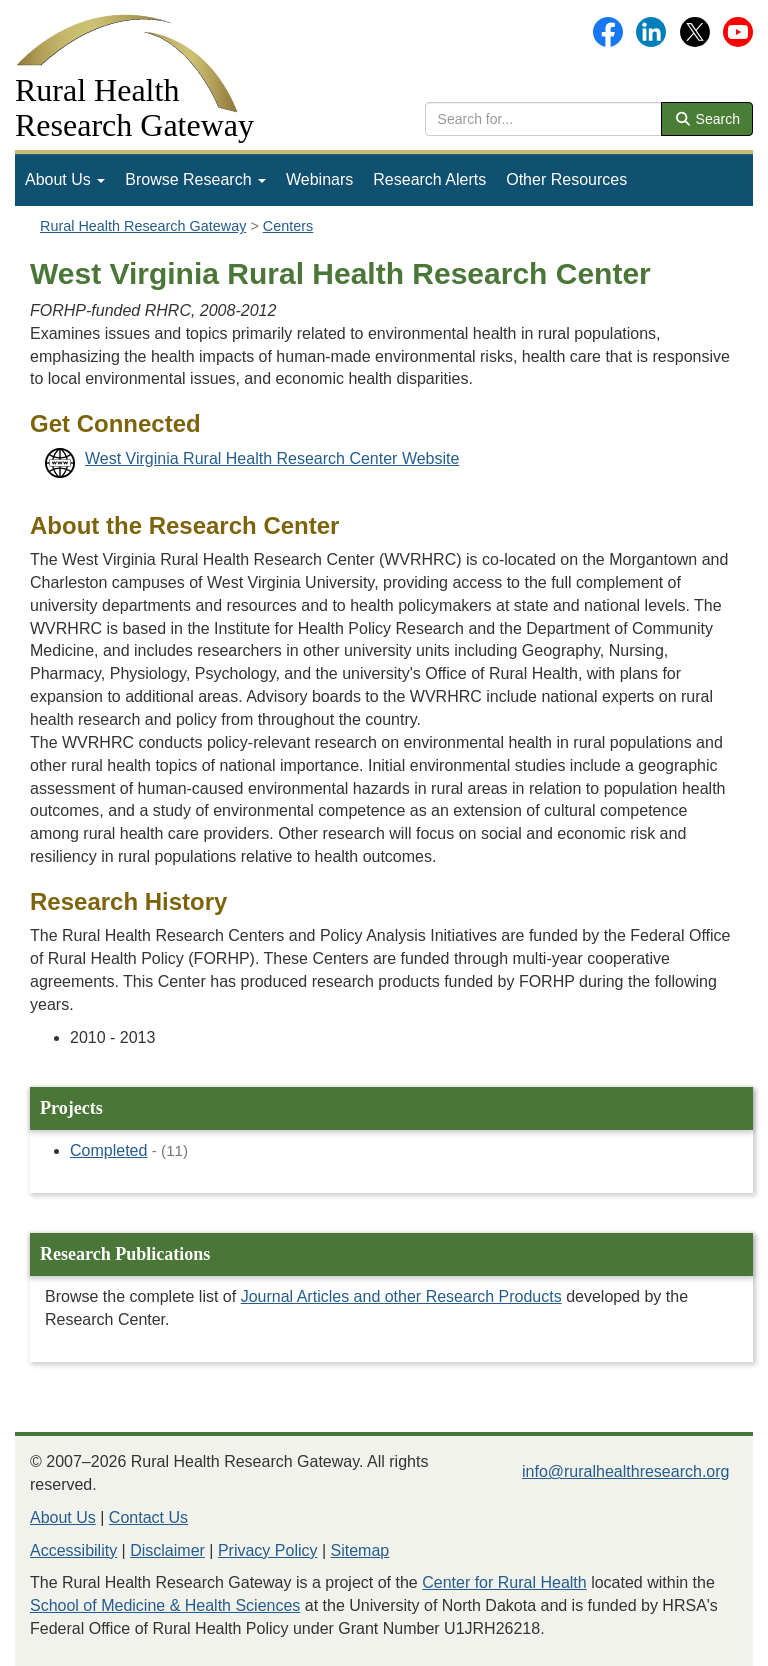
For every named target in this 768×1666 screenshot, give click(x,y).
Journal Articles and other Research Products (401, 1296)
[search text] (544, 119)
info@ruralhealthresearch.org (625, 1471)
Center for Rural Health (504, 1582)
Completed (108, 1150)
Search (707, 119)
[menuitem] (65, 180)
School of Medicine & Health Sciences (165, 1605)
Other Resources (566, 179)
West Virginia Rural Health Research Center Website (272, 458)
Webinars (319, 179)
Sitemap (360, 1550)
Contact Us (148, 1517)
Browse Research (195, 179)
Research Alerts (429, 179)
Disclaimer (167, 1550)
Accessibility (73, 1550)
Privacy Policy (268, 1550)
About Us (65, 179)
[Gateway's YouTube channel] (738, 30)
